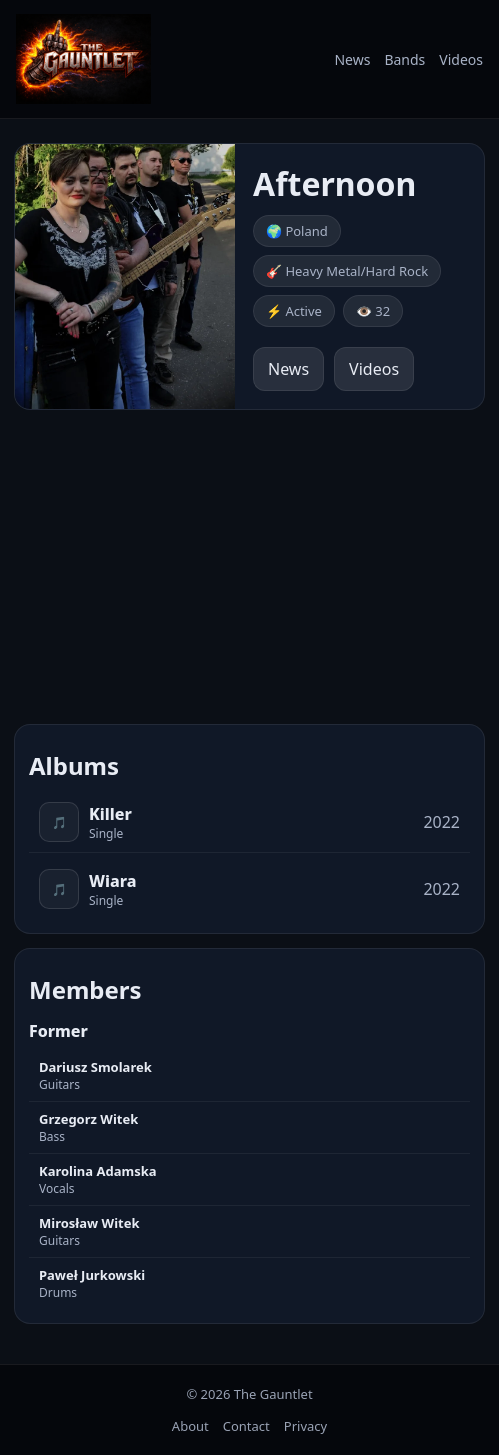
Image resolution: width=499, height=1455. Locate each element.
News (352, 59)
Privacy (305, 1426)
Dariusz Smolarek (95, 1067)
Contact (246, 1426)
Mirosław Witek (89, 1223)
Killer (110, 814)
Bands (404, 59)
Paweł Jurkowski (92, 1275)
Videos (461, 59)
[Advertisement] (249, 564)
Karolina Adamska (98, 1171)
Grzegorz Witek (88, 1119)
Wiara (113, 881)
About (190, 1426)
